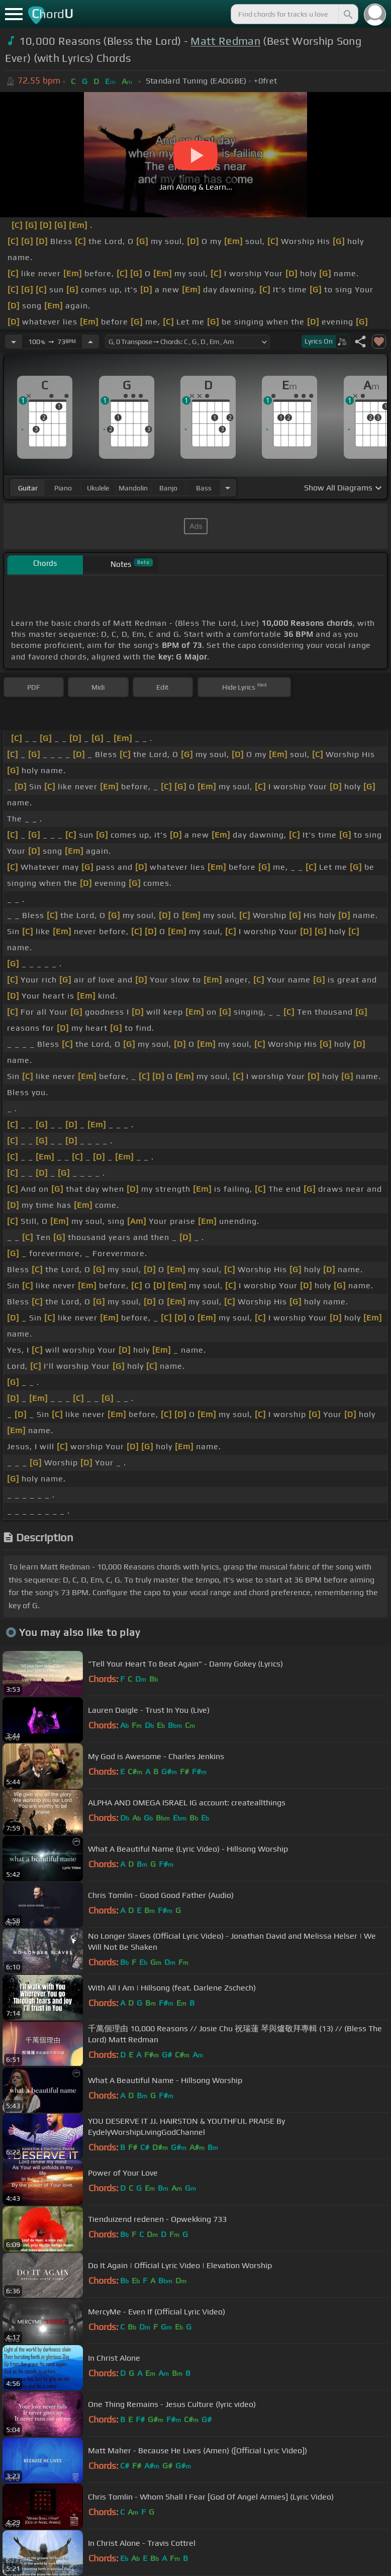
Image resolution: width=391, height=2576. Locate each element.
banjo (168, 488)
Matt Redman (225, 41)
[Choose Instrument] (227, 487)
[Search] (347, 14)
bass (204, 488)
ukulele (98, 488)
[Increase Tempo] (90, 342)
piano (63, 488)
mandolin (133, 488)
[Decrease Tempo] (13, 342)
